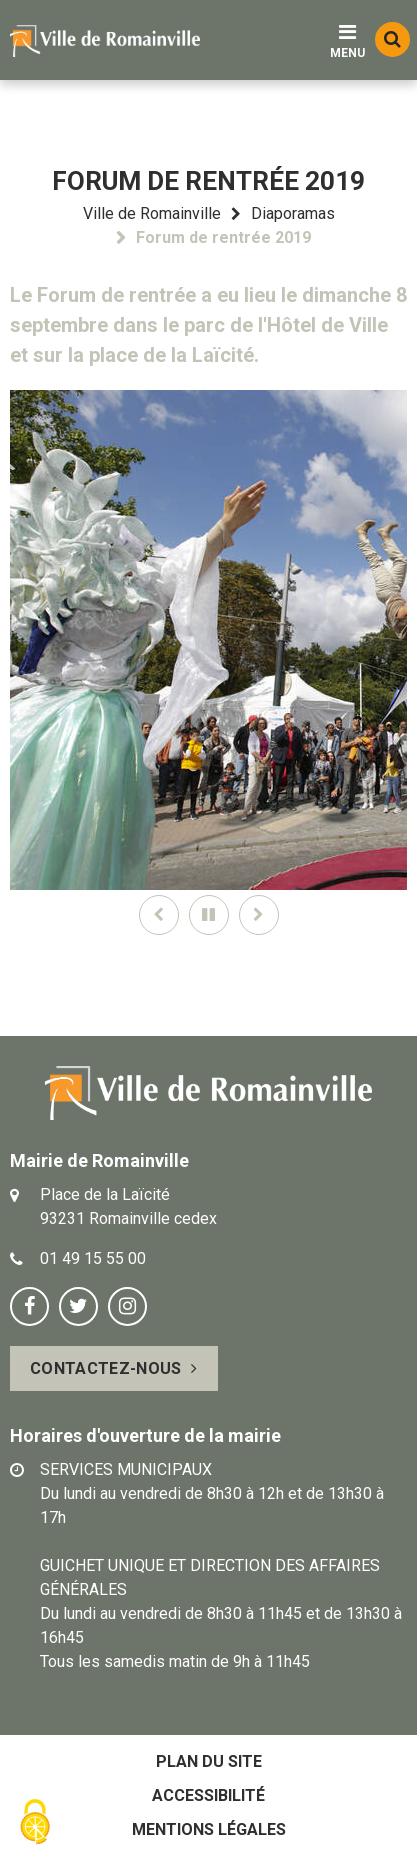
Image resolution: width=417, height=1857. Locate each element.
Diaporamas (293, 213)
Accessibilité (208, 1795)
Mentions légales (209, 1829)
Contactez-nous (105, 1368)
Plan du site (209, 1761)
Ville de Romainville (152, 213)
